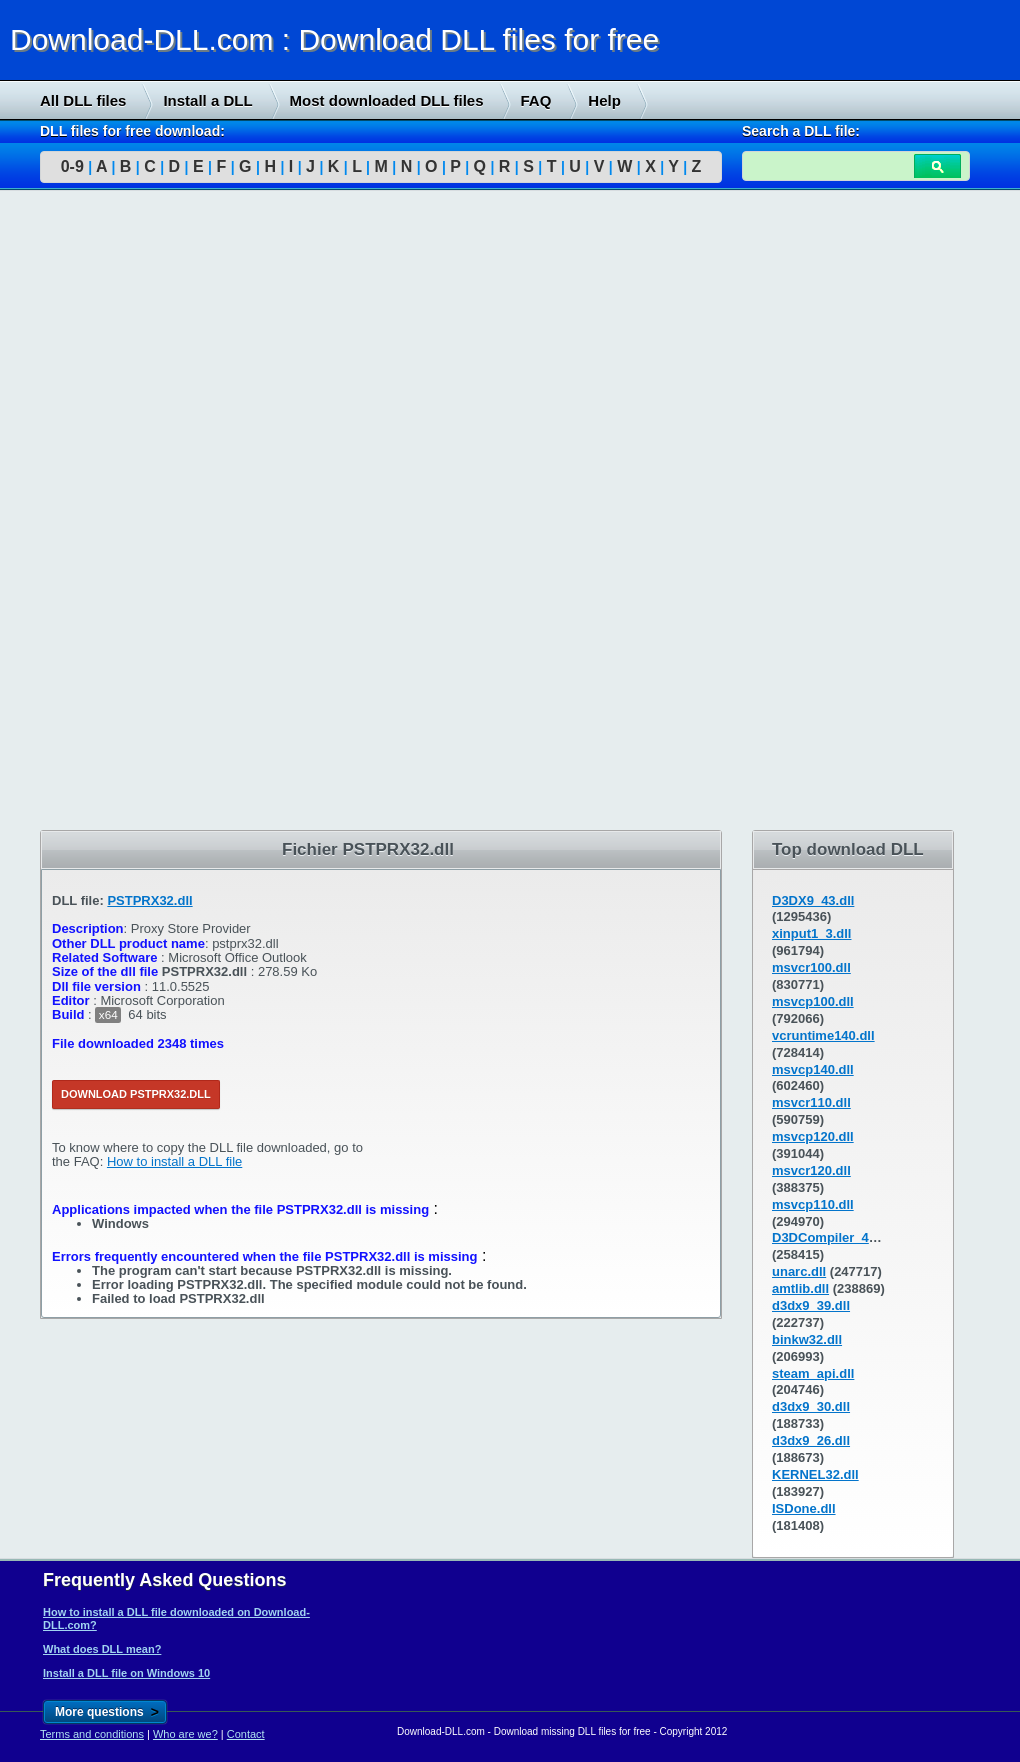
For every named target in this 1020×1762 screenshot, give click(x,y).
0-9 (72, 166)
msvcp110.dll (813, 1204)
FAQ (536, 100)
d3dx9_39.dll (811, 1305)
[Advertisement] (150, 511)
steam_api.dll (813, 1373)
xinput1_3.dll (811, 933)
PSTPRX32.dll (149, 900)
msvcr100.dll (811, 967)
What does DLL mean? (102, 1649)
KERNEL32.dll (815, 1474)
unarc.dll (799, 1271)
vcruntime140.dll (823, 1035)
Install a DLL (207, 100)
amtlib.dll (800, 1288)
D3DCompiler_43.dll (833, 1237)
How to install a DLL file (174, 1161)
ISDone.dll (804, 1508)
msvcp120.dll (813, 1136)
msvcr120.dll (811, 1170)
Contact (246, 1734)
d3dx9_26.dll (811, 1440)
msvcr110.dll (811, 1102)
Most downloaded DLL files (387, 100)
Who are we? (185, 1734)
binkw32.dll (807, 1339)
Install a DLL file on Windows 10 (126, 1673)
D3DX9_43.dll (813, 900)
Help (604, 100)
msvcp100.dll (813, 1001)
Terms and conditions (92, 1734)
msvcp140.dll (813, 1069)
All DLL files (83, 100)
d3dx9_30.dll (811, 1406)
